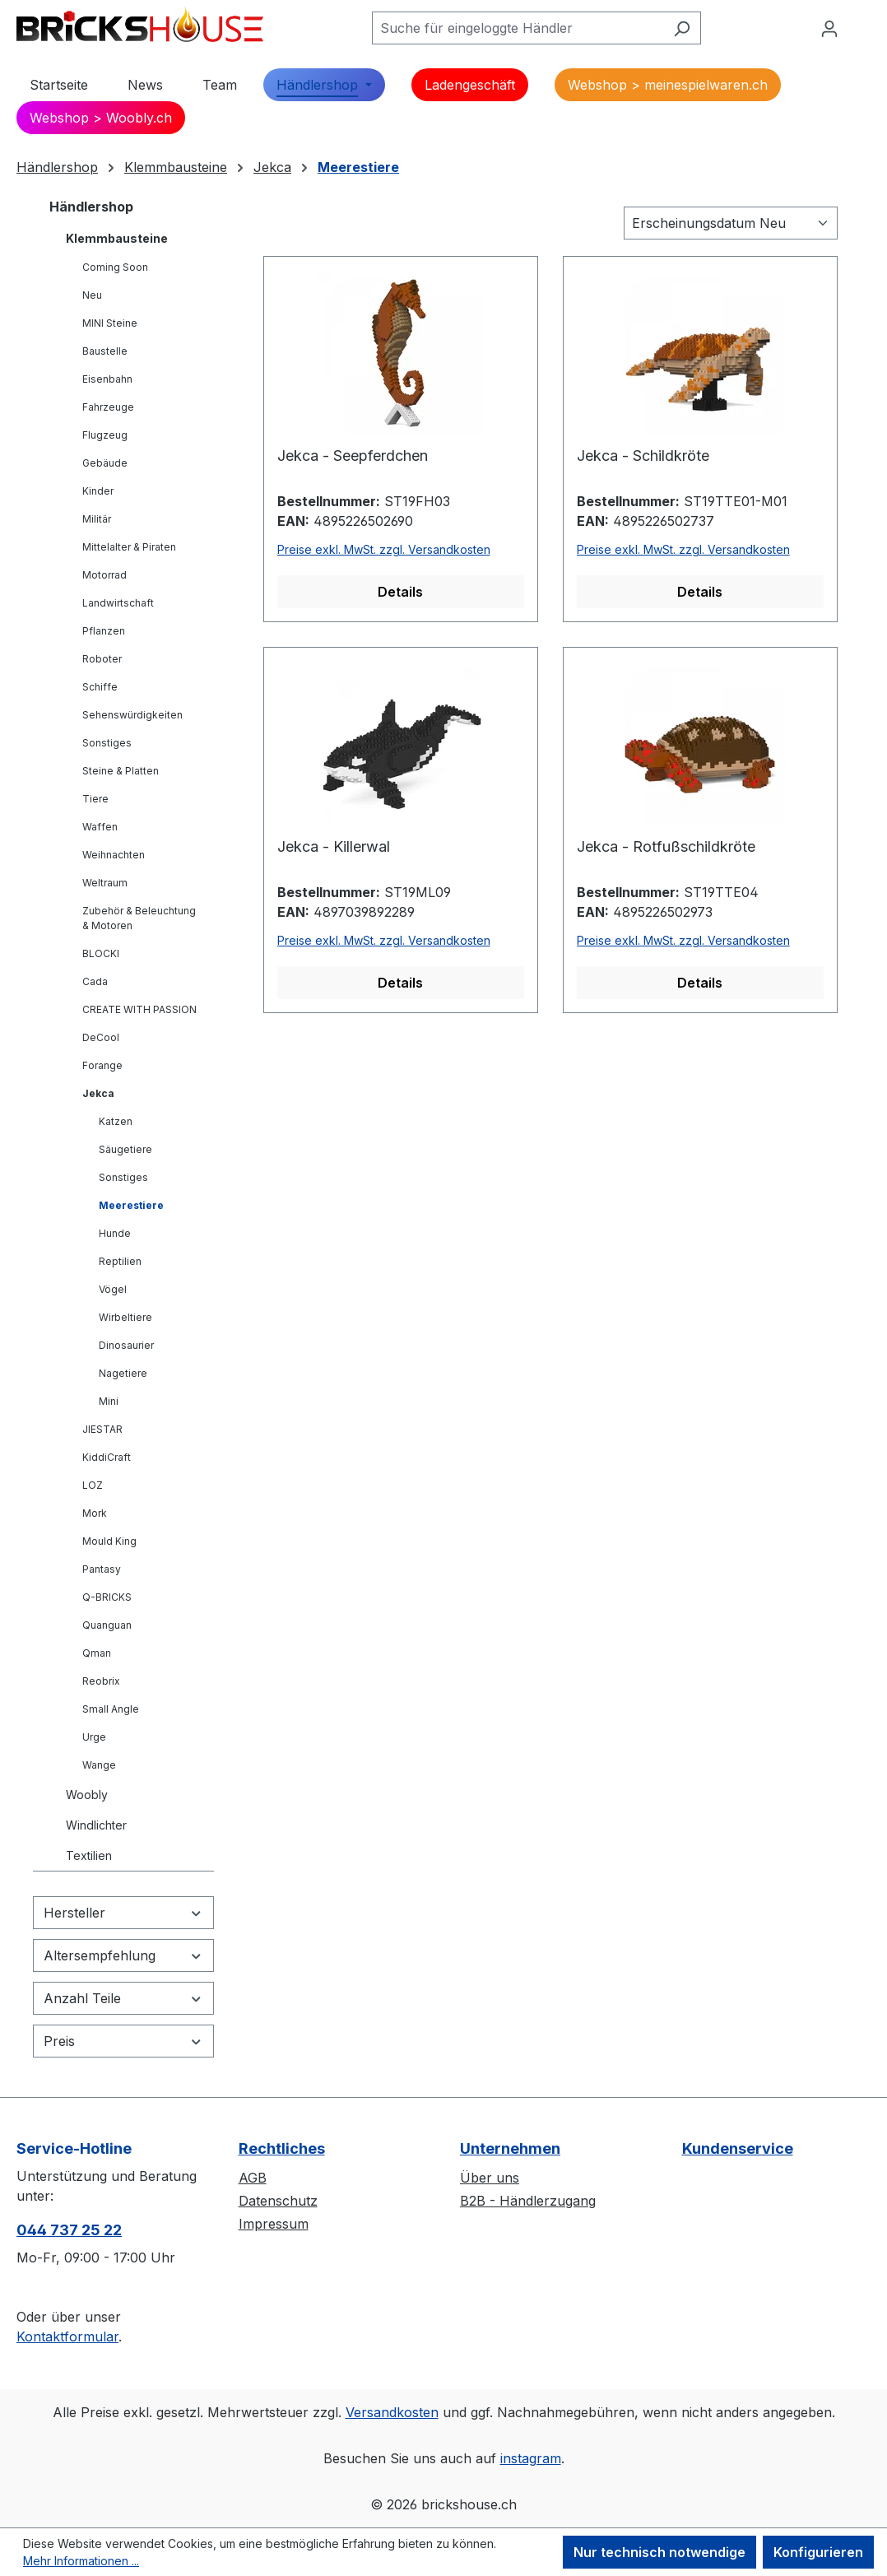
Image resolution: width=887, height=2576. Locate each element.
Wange (99, 1765)
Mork (94, 1513)
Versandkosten (392, 2412)
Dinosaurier (126, 1345)
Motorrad (104, 575)
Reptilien (120, 1261)
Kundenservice (737, 2148)
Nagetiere (123, 1373)
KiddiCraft (106, 1457)
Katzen (115, 1121)
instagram (530, 2458)
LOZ (92, 1485)
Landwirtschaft (118, 603)
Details (400, 592)
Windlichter (96, 1825)
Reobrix (101, 1681)
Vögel (113, 1289)
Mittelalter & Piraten (129, 547)
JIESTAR (102, 1429)
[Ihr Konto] (829, 28)
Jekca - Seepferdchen (352, 455)
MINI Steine (109, 323)
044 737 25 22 (69, 2230)
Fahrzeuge (108, 407)
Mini (108, 1401)
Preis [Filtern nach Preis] (123, 2041)
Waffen (100, 827)
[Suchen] (681, 28)
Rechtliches (282, 2148)
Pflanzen (103, 631)
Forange (102, 1065)
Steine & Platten (120, 771)
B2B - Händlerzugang (528, 2200)
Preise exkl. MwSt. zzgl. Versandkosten (383, 549)
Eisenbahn (107, 379)
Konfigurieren (818, 2552)
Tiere (95, 799)
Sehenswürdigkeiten (132, 715)
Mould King (109, 1541)
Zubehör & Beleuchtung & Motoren (139, 918)
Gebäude (105, 463)
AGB (253, 2177)
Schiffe (100, 687)
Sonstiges (107, 743)
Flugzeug (105, 435)
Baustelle (105, 351)
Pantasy (101, 1569)
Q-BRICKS (107, 1597)
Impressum (274, 2224)
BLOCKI (100, 953)
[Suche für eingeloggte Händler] (517, 28)
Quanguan (107, 1625)
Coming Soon (115, 267)
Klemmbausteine (117, 238)
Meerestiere (131, 1205)
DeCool (100, 1037)
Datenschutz (278, 2200)
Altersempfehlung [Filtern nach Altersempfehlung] (123, 1955)
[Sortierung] (731, 223)
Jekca (98, 1093)
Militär (96, 519)
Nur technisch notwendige (659, 2552)
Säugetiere (125, 1149)
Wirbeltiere (125, 1317)
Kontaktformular (67, 2336)
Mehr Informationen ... (81, 2561)
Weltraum (105, 882)
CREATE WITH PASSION (139, 1009)
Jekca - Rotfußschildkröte (666, 846)
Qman (96, 1653)
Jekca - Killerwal (333, 846)
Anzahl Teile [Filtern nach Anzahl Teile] (123, 1998)
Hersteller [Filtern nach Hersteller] (123, 1912)
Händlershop (91, 206)
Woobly (87, 1795)
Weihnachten (113, 855)
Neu (92, 295)
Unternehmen (510, 2148)
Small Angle (110, 1709)
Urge (94, 1737)
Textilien (89, 1855)
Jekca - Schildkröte (643, 455)
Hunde (115, 1233)
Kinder (98, 491)
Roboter (102, 659)
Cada (95, 981)
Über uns (489, 2177)
